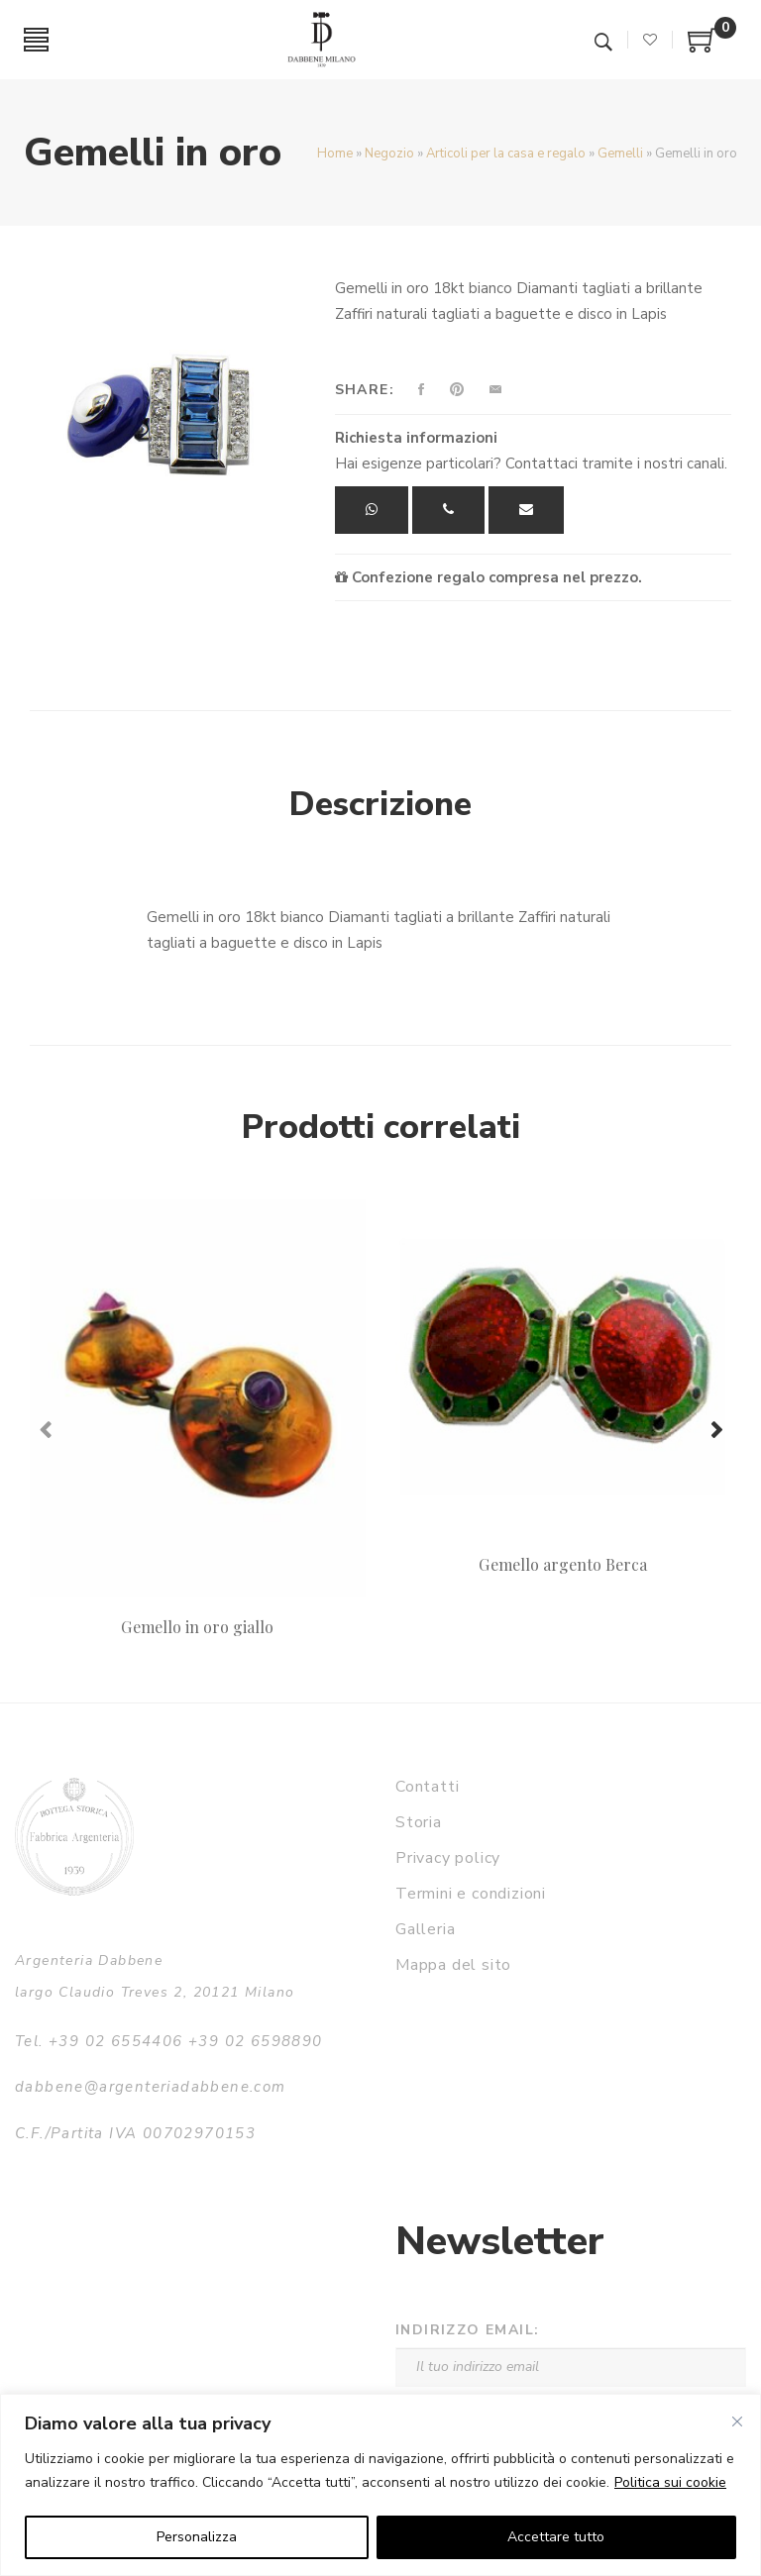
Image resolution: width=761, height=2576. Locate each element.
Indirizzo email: (467, 2329)
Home (335, 153)
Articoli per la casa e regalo (506, 153)
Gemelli (620, 153)
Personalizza (197, 2536)
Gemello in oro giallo (197, 1626)
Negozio (389, 153)
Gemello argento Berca (563, 1564)
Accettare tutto (555, 2536)
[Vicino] (737, 2421)
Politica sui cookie (670, 2482)
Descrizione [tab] (380, 804)
